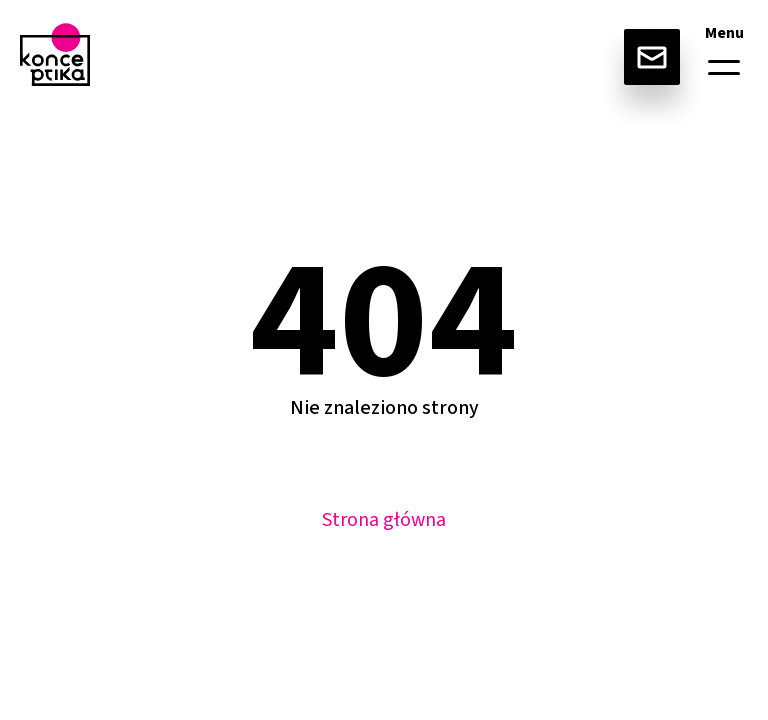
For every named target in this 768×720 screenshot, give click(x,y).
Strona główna (384, 520)
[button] (724, 67)
